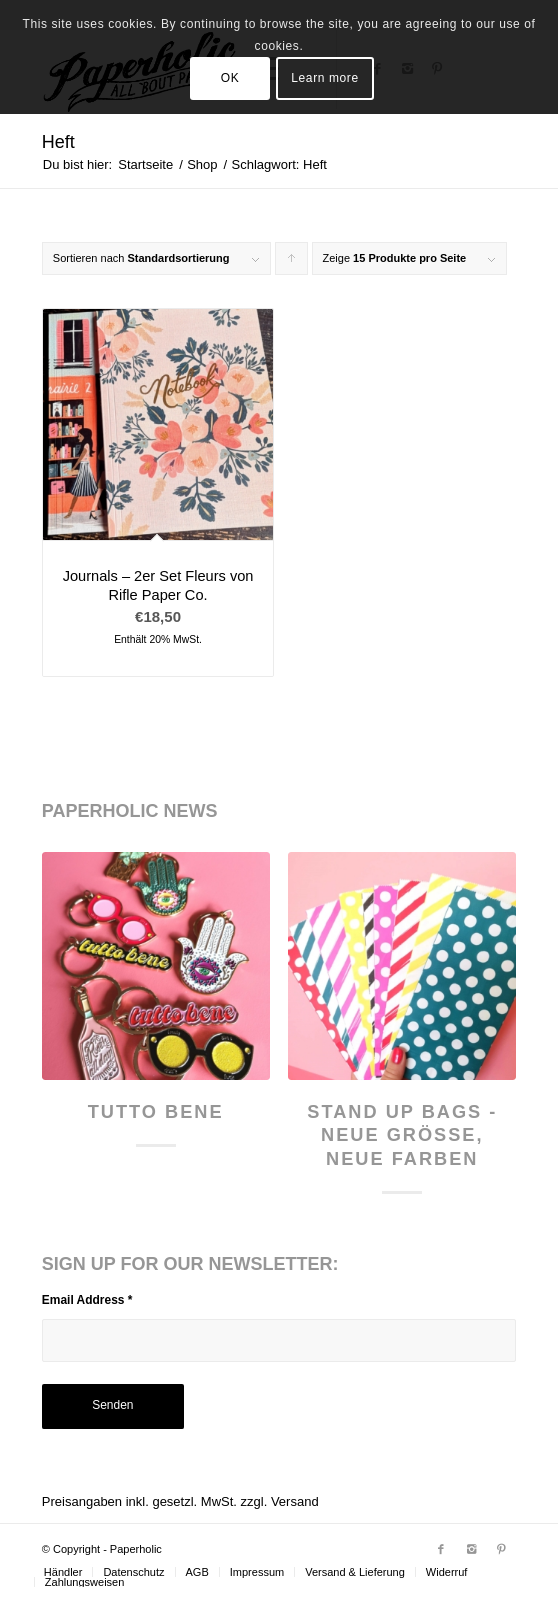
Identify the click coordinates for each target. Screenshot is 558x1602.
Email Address (87, 1300)
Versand (295, 1501)
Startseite (145, 164)
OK (230, 78)
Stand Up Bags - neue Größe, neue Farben (402, 1135)
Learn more (324, 78)
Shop (202, 164)
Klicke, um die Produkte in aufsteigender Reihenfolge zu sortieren (292, 263)
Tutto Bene (156, 1112)
